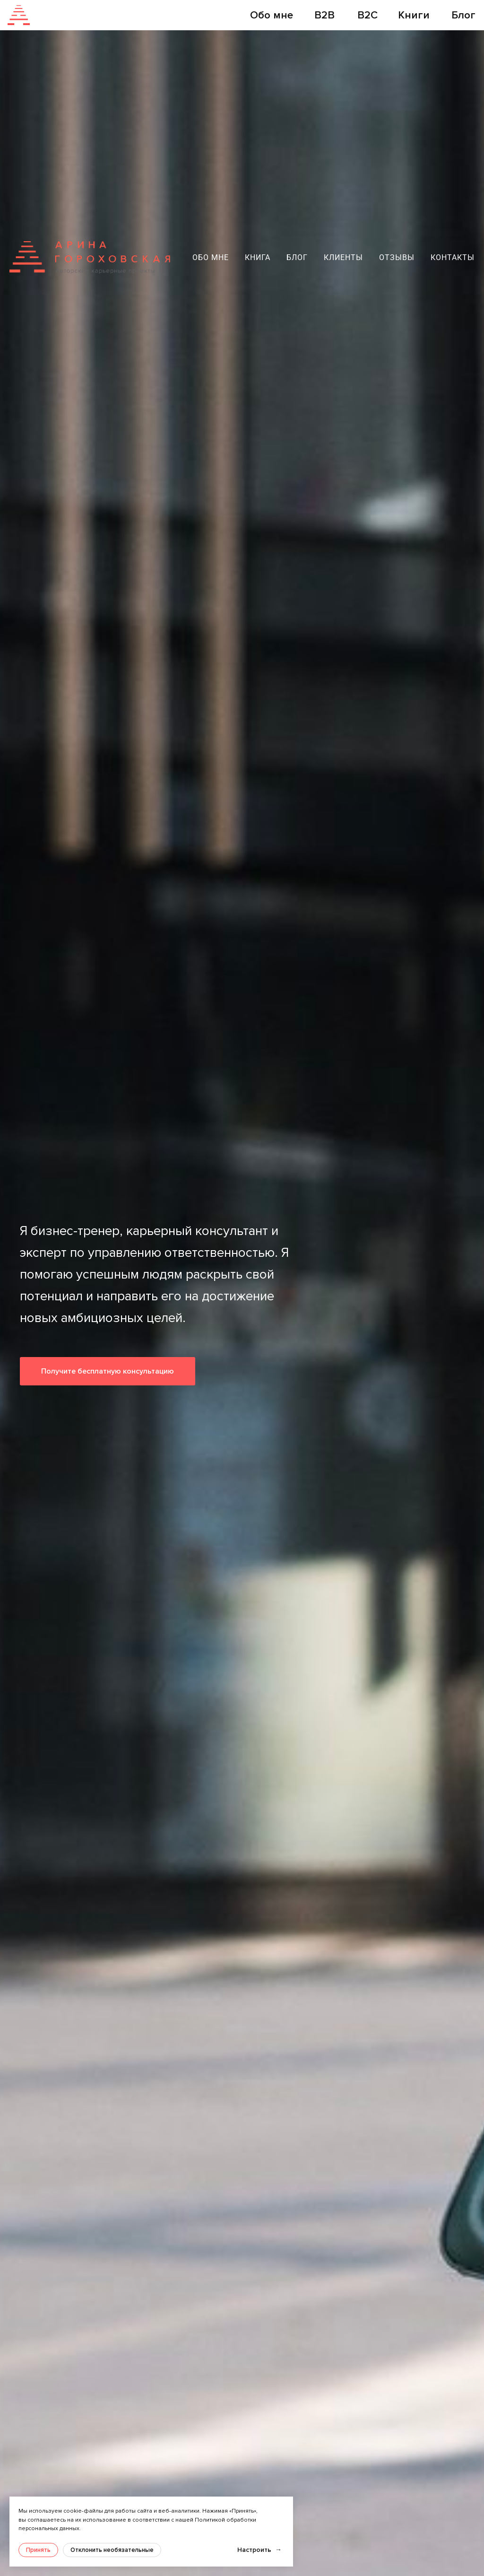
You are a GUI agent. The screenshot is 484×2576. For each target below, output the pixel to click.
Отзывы (397, 257)
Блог (297, 257)
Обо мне (210, 257)
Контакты (453, 257)
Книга (257, 257)
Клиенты (343, 257)
